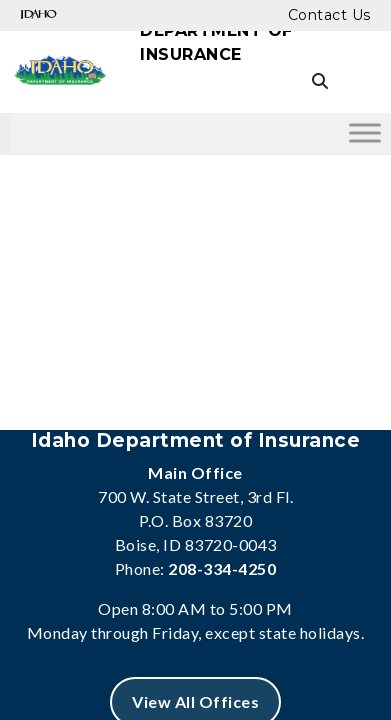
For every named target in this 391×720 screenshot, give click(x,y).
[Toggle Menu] (365, 132)
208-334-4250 (222, 568)
